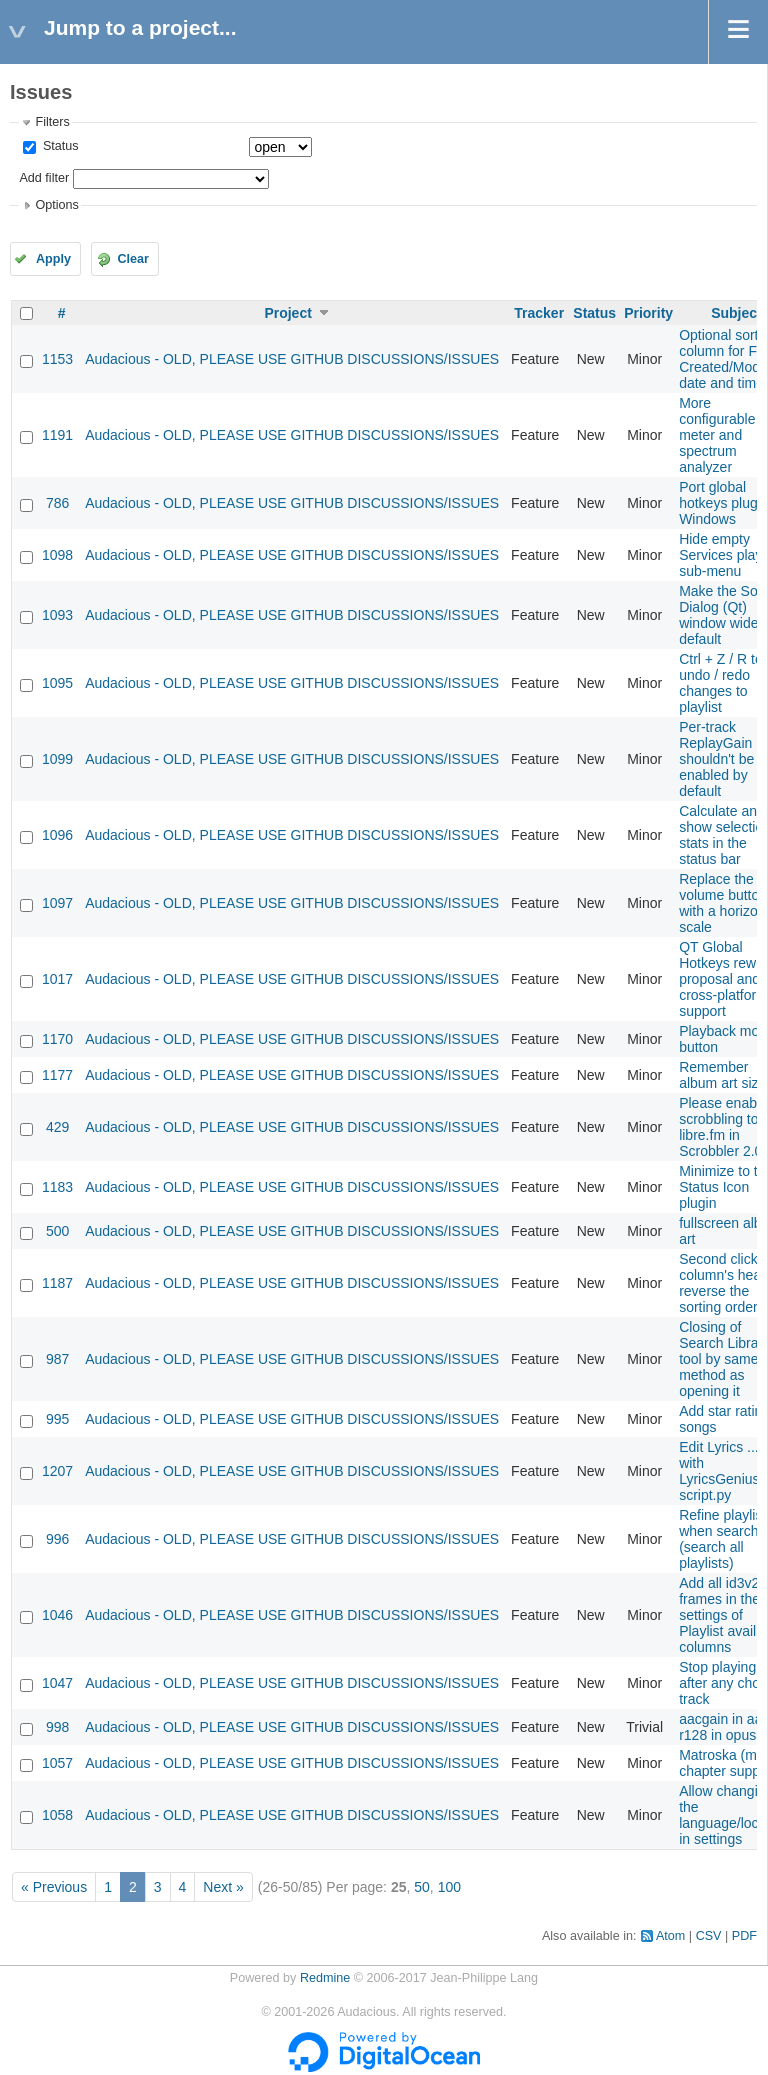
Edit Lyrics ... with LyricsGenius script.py (719, 1471)
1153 (57, 359)
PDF (744, 1936)
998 (57, 1727)
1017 (57, 979)
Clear (133, 259)
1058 (57, 1815)
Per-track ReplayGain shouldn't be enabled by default (716, 759)
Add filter (44, 178)
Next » (223, 1887)
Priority (648, 313)
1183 (57, 1187)
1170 (57, 1039)
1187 (57, 1283)
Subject (736, 313)
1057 (57, 1763)
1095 (57, 683)
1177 (57, 1075)
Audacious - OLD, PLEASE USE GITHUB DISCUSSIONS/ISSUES (292, 359)
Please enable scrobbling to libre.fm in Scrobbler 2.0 (723, 1127)
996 (57, 1539)
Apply (53, 259)
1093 (57, 615)
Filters (52, 122)
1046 (57, 1615)
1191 (57, 435)
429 (57, 1127)
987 (57, 1359)
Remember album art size (722, 1075)
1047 (57, 1683)
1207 (57, 1471)
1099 (57, 759)
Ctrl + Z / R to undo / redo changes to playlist (721, 683)
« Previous (54, 1887)
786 (57, 503)
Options (56, 205)
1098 (57, 555)
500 (57, 1231)
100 (449, 1887)
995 (57, 1419)
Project (287, 313)
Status (58, 146)
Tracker (539, 313)
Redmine (325, 1978)
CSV (709, 1936)
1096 (57, 835)
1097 (57, 903)
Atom (670, 1936)
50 (422, 1887)
